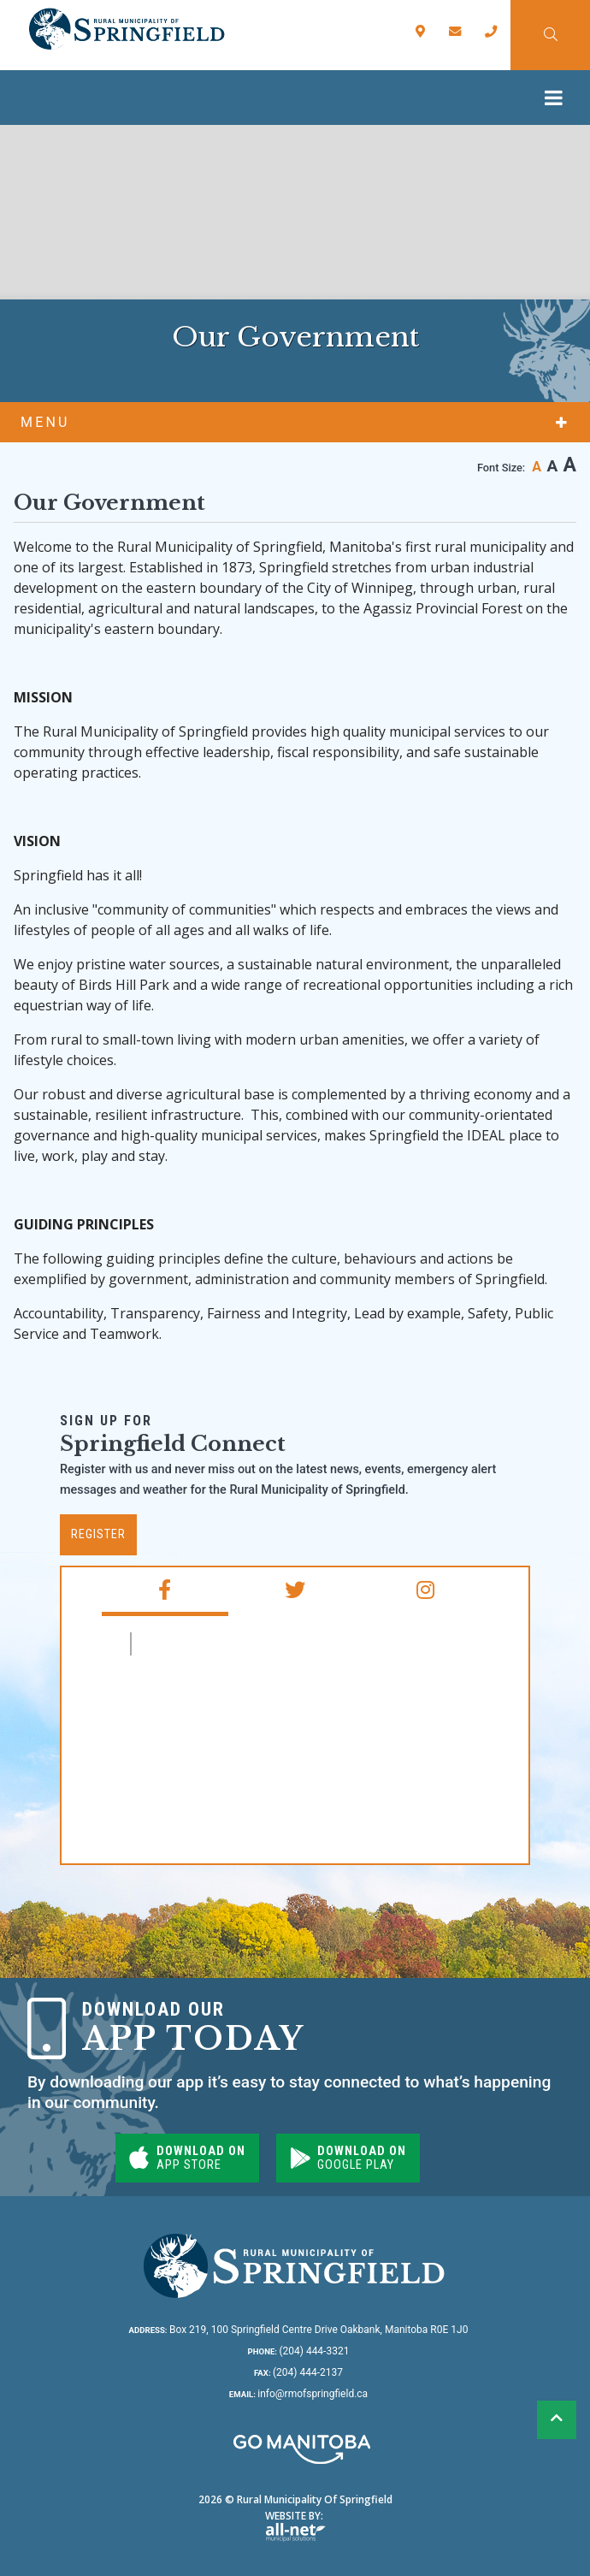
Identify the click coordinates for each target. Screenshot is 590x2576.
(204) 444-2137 (298, 2372)
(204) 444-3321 (299, 2351)
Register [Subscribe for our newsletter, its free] (98, 1534)
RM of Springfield (212, 1644)
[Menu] (558, 97)
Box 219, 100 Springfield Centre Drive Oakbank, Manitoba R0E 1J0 (299, 2330)
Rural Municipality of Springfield (126, 29)
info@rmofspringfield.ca (298, 2394)
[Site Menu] (295, 421)
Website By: (295, 2525)
